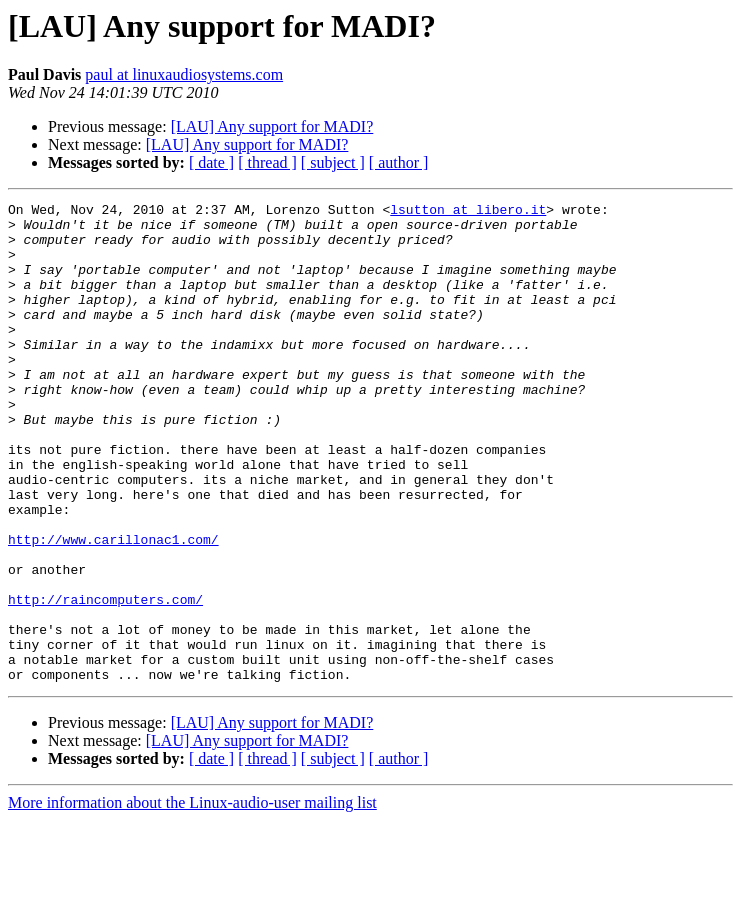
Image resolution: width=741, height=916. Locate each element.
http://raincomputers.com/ (105, 680)
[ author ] (399, 162)
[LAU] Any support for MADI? (272, 126)
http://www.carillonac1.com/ (113, 608)
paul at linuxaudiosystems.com (184, 74)
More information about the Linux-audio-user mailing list (192, 898)
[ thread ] (267, 162)
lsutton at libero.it (468, 212)
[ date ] (211, 162)
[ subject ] (333, 162)
